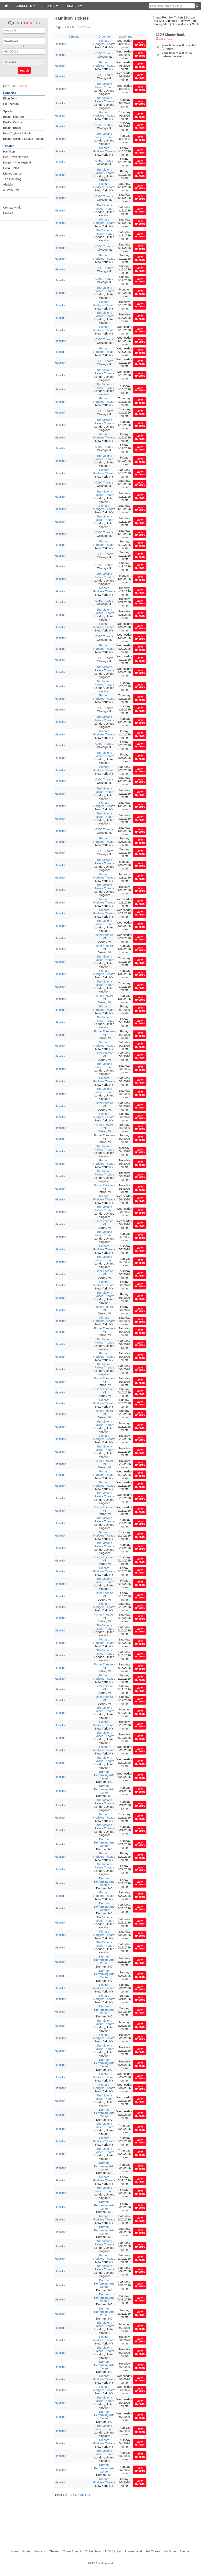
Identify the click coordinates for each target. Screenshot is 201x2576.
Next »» (84, 27)
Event (75, 36)
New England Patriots (17, 133)
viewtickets (140, 44)
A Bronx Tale (11, 190)
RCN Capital (113, 2551)
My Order (170, 2551)
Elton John (10, 98)
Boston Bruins (12, 127)
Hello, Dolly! (11, 168)
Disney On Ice (12, 173)
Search (24, 70)
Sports (8, 111)
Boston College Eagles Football (23, 138)
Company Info (12, 207)
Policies (8, 213)
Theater (8, 146)
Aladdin (8, 184)
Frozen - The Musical (17, 162)
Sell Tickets (152, 2551)
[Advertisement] (100, 2522)
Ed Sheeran (11, 104)
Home (14, 2551)
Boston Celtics (12, 122)
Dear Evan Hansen (15, 157)
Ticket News (93, 2551)
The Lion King (12, 179)
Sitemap (185, 2551)
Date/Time (125, 36)
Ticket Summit (72, 2551)
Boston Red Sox (13, 116)
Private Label (133, 2551)
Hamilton (9, 151)
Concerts (9, 93)
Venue (105, 36)
